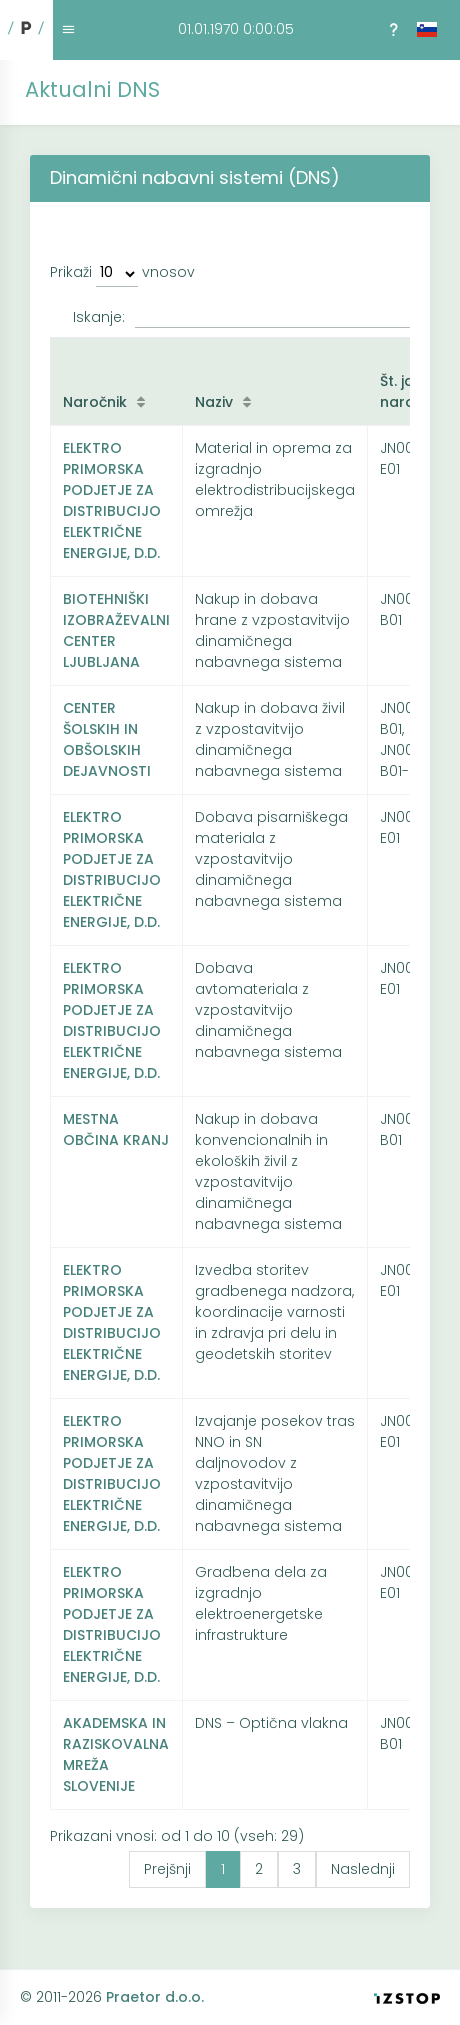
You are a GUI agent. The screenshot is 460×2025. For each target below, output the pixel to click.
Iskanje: (241, 317)
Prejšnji (167, 1869)
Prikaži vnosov (122, 274)
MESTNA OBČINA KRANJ (116, 1129)
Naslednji (363, 1869)
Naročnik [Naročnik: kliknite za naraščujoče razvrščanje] (95, 402)
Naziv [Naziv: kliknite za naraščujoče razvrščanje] (214, 402)
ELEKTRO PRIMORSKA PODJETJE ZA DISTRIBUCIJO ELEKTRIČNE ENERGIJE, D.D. (112, 500)
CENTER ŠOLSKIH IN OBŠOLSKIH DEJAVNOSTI (107, 739)
